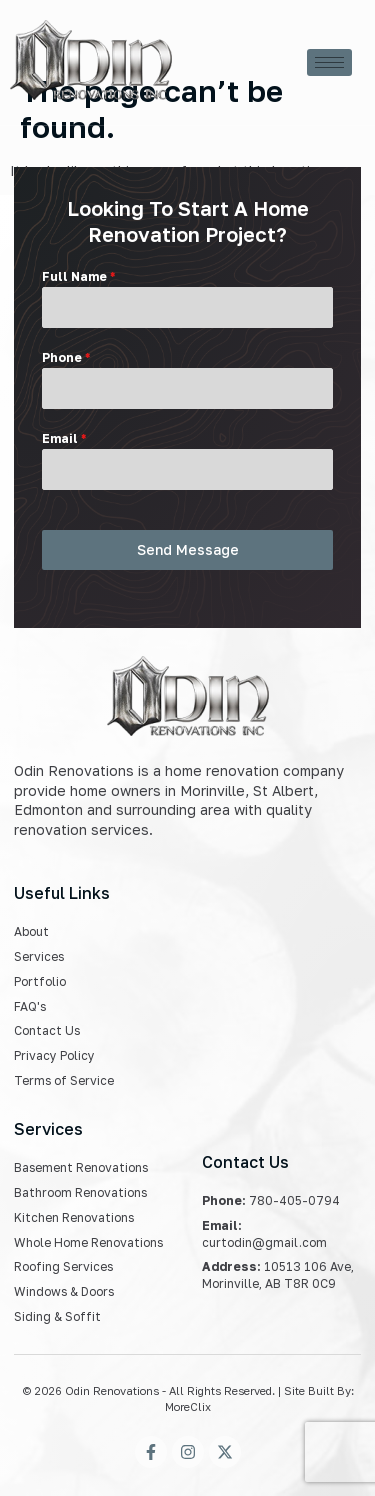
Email (64, 438)
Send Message (188, 549)
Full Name (78, 276)
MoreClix (188, 1406)
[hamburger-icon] (329, 62)
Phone (66, 357)
